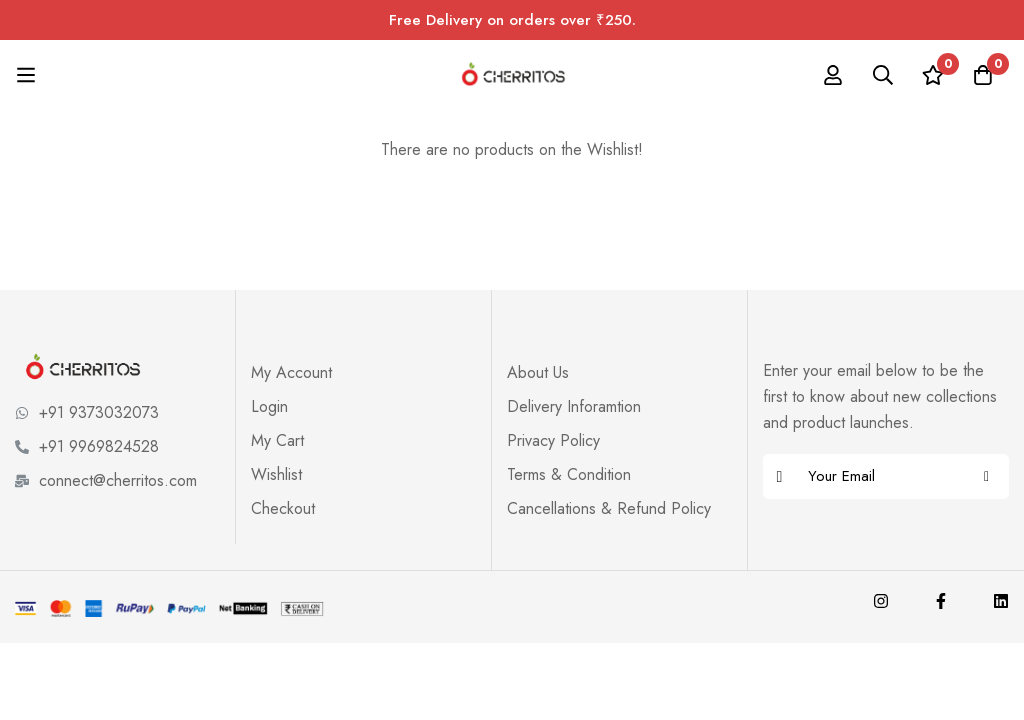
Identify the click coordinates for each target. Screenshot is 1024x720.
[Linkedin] (1001, 601)
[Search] (883, 75)
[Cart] (983, 75)
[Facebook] (941, 601)
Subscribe (986, 476)
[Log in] (833, 75)
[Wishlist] (933, 75)
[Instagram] (881, 601)
